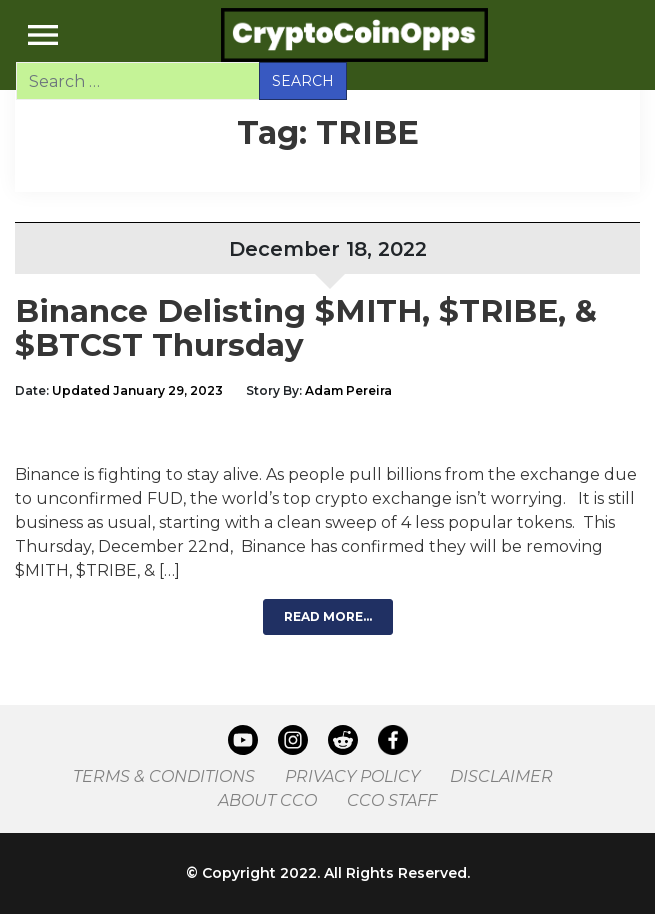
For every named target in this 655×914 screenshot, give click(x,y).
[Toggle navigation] (43, 35)
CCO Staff (392, 800)
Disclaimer (501, 776)
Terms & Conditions (164, 776)
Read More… (328, 616)
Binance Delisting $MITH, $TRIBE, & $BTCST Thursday (306, 328)
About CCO (267, 800)
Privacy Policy (352, 776)
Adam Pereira (348, 390)
